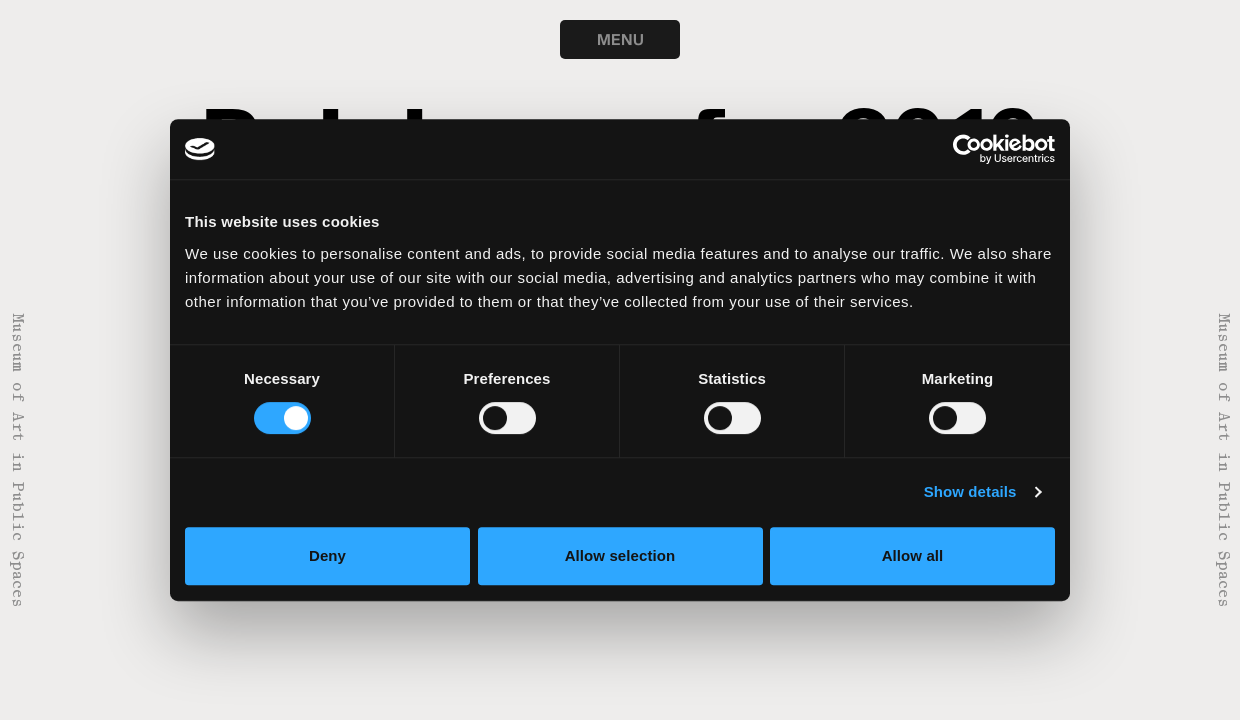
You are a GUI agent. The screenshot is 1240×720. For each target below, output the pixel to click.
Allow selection (620, 555)
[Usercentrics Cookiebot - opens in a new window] (967, 149)
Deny (327, 555)
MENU (620, 39)
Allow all (913, 555)
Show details (970, 491)
